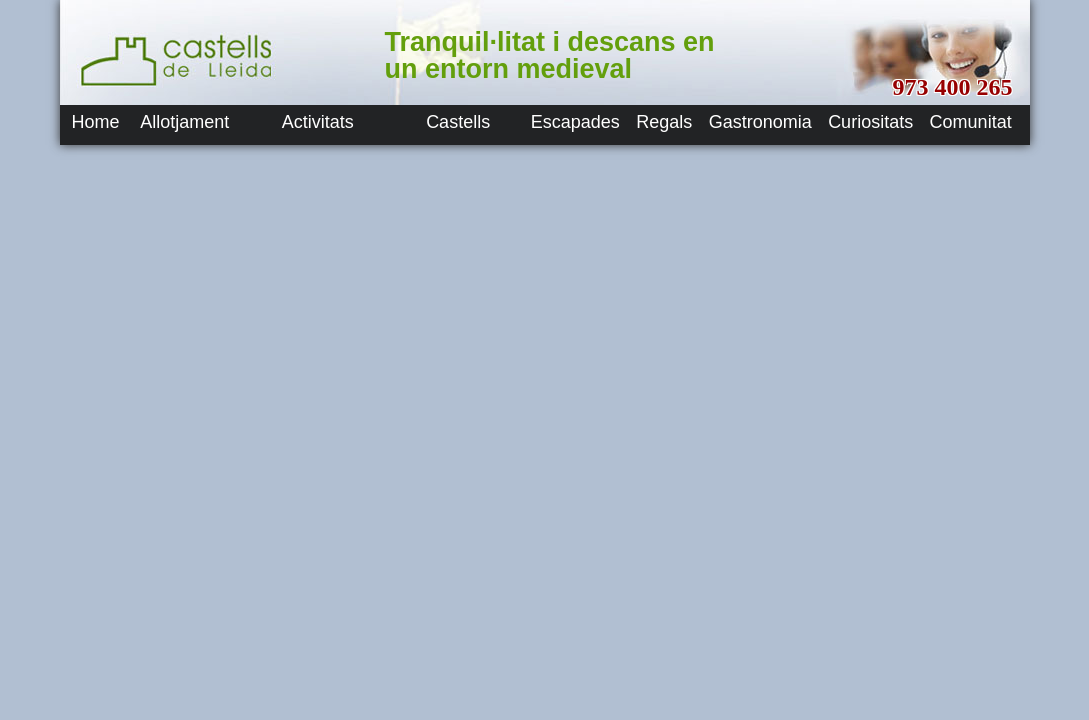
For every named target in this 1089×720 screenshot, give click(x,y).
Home (96, 122)
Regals (664, 122)
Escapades (575, 122)
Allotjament (184, 122)
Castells (458, 122)
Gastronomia (760, 122)
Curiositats (870, 122)
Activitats (318, 122)
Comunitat (971, 122)
